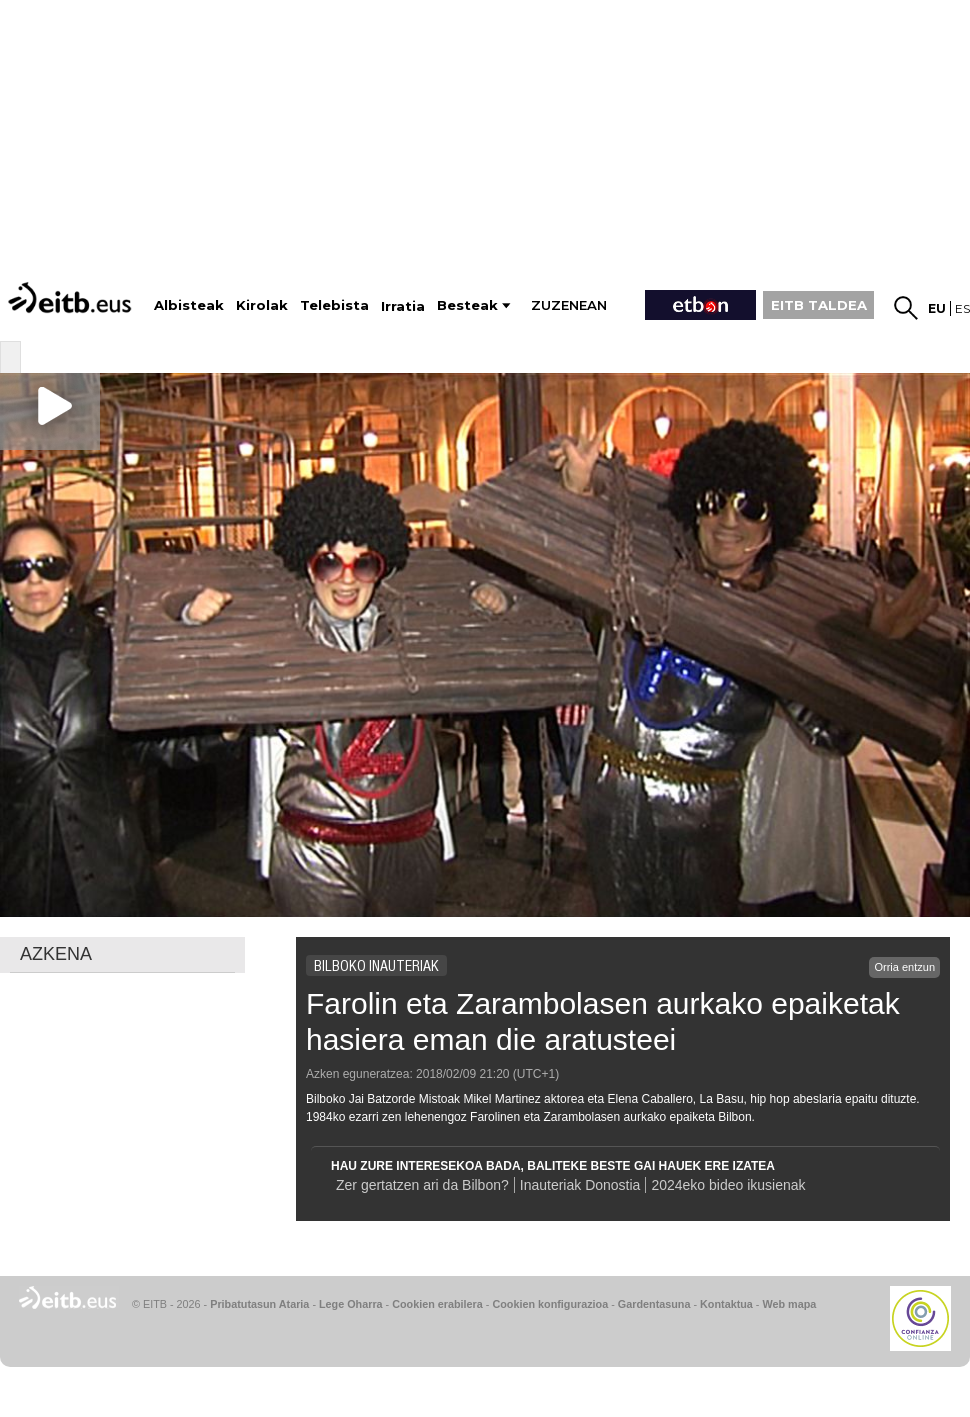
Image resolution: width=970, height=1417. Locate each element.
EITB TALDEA (819, 305)
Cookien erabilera (437, 1304)
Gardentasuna (654, 1304)
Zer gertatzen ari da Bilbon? (422, 1185)
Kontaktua (726, 1304)
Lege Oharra (351, 1304)
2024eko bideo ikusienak (730, 1185)
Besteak (467, 305)
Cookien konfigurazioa (550, 1304)
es (962, 308)
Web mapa (789, 1304)
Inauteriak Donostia (580, 1185)
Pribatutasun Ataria (259, 1304)
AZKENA (56, 954)
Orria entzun (904, 967)
